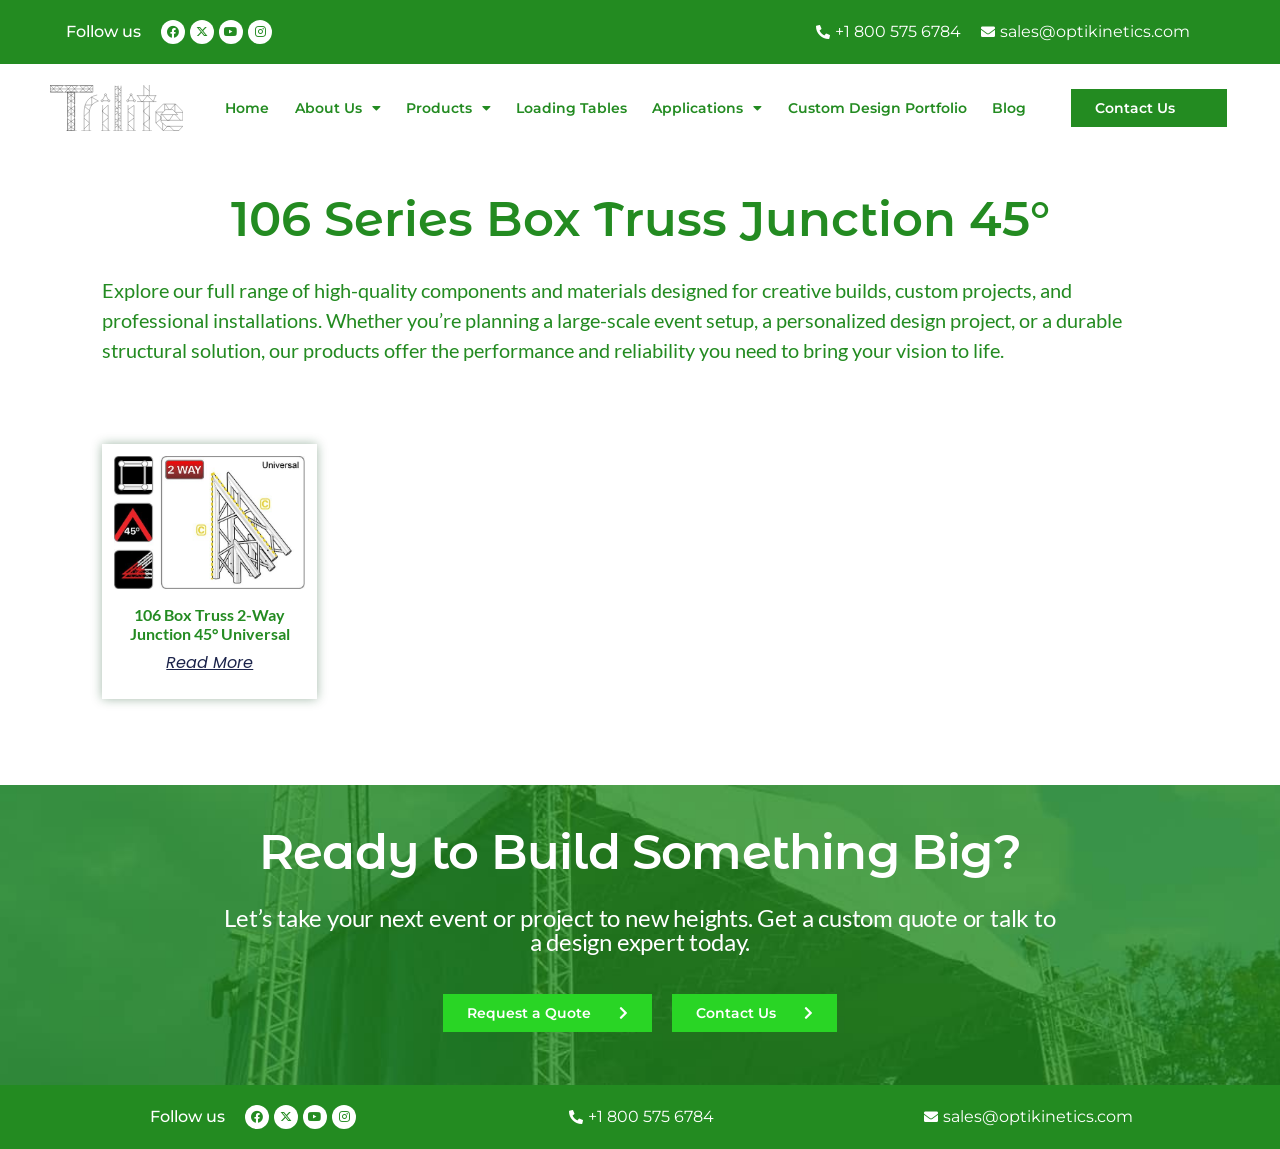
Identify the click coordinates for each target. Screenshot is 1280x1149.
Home (247, 108)
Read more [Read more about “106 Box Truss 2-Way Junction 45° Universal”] (209, 663)
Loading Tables (571, 108)
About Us (338, 108)
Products (448, 108)
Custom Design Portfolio (877, 108)
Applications (707, 108)
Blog (1009, 108)
